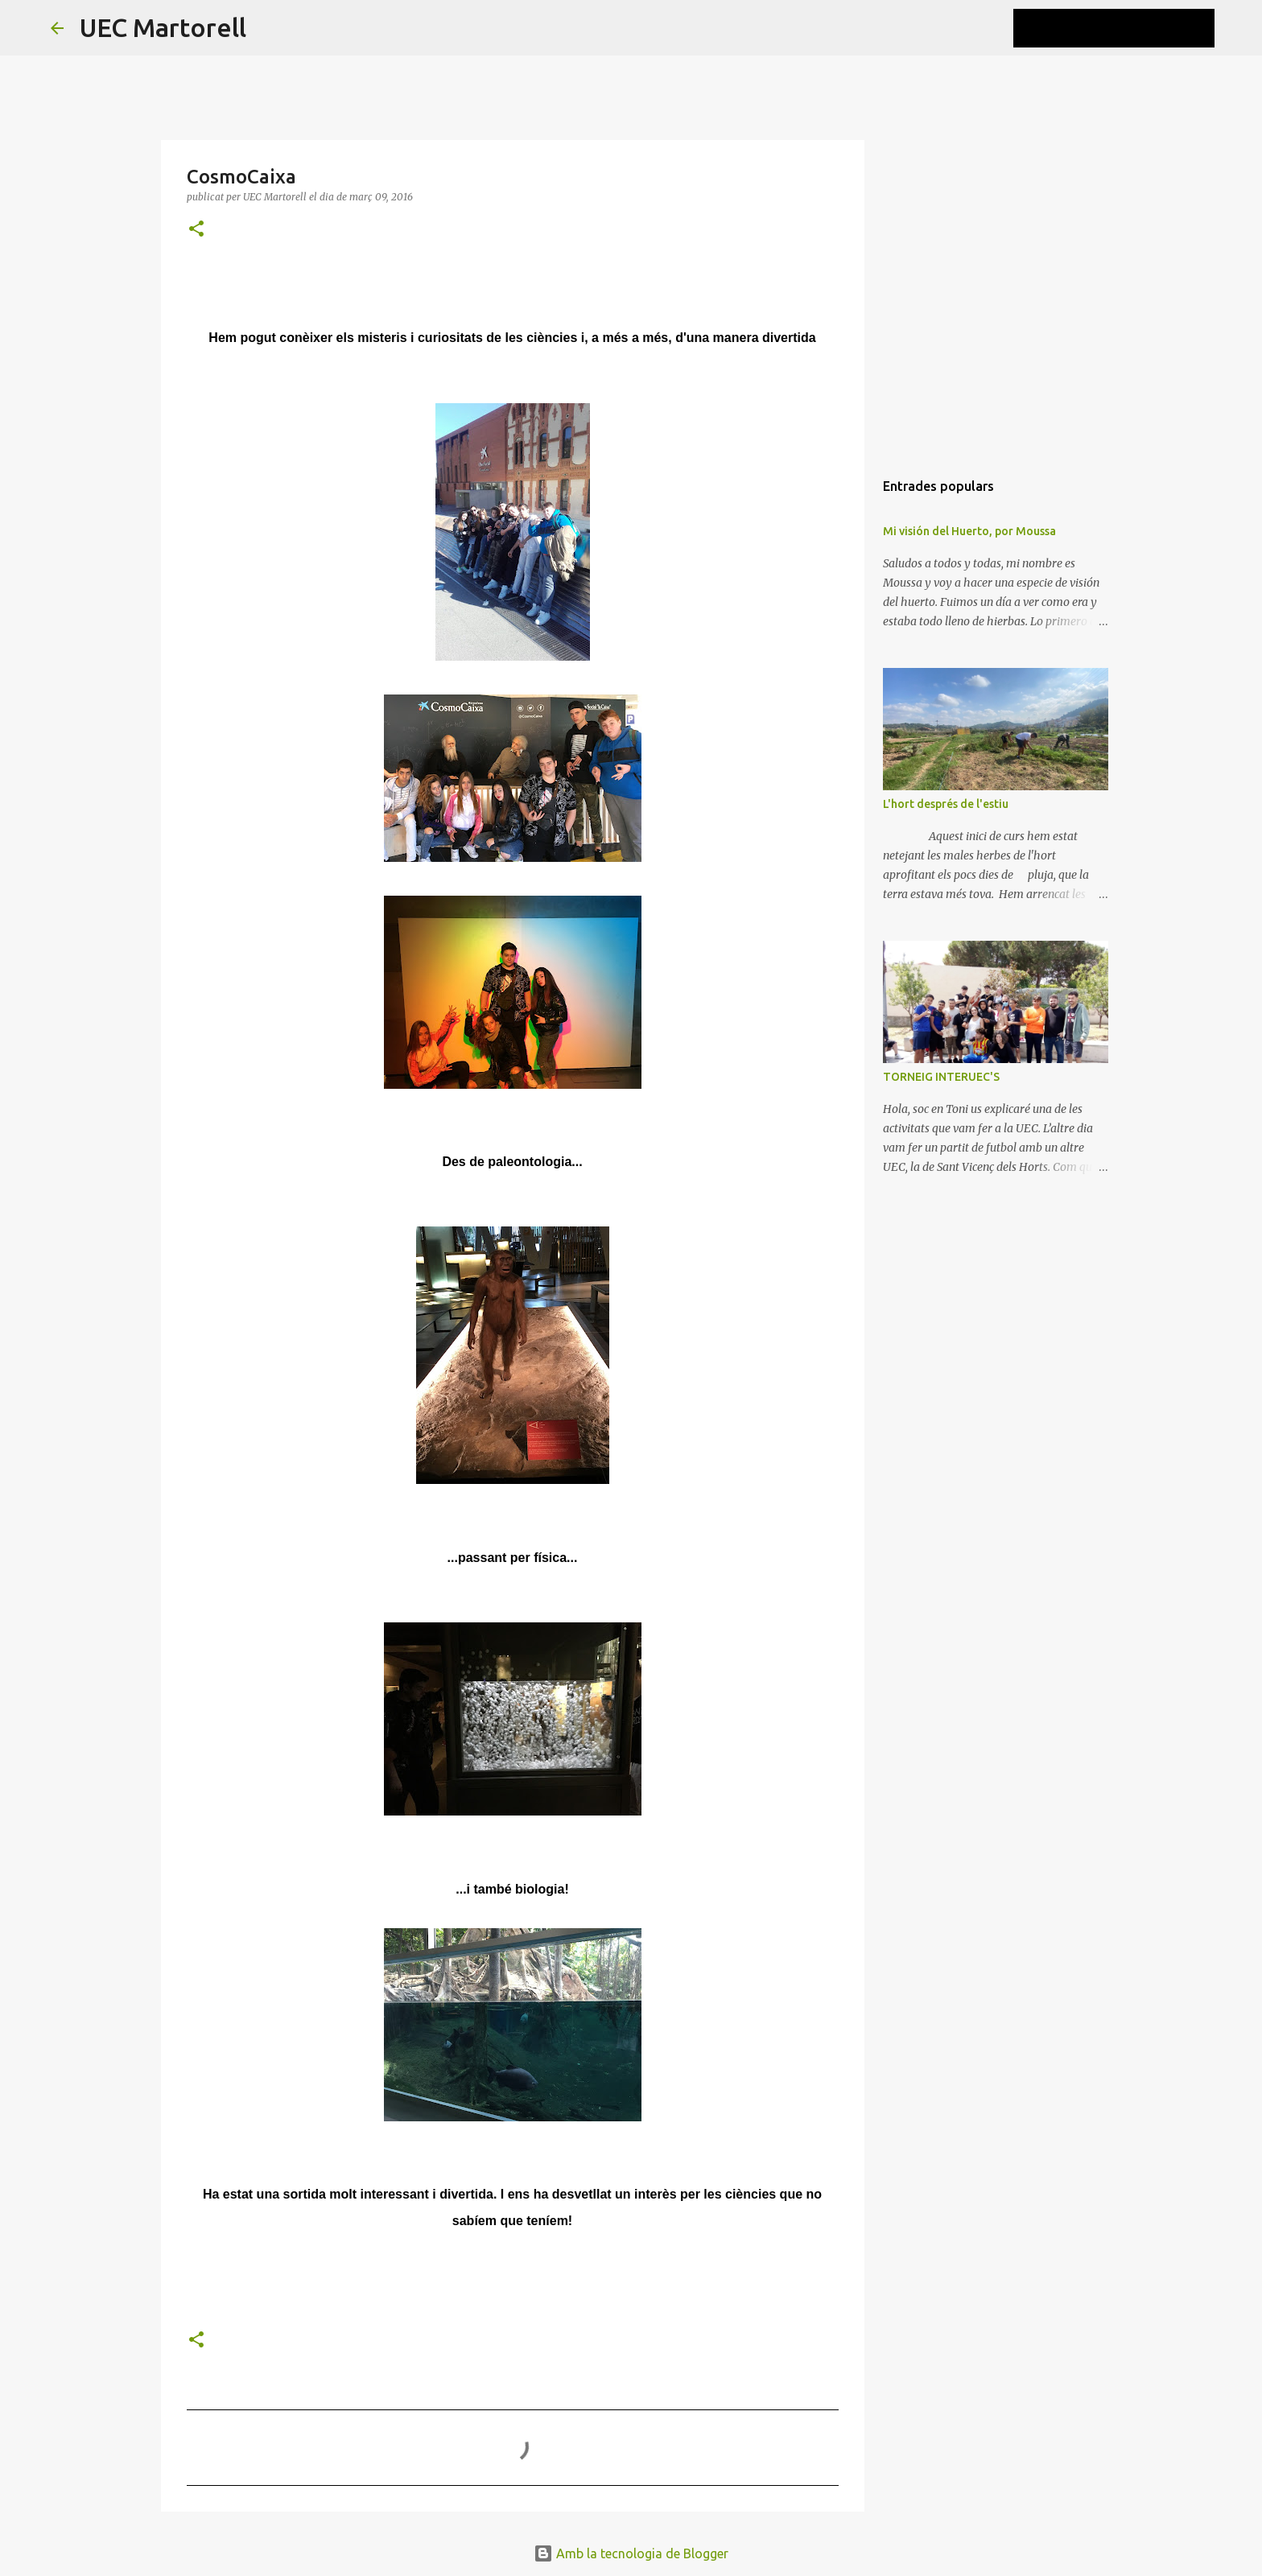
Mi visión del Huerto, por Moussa (969, 531)
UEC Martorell (163, 27)
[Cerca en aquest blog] (1130, 28)
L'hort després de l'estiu (945, 804)
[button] (196, 230)
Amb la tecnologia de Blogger (631, 2553)
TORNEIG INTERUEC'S (941, 1076)
